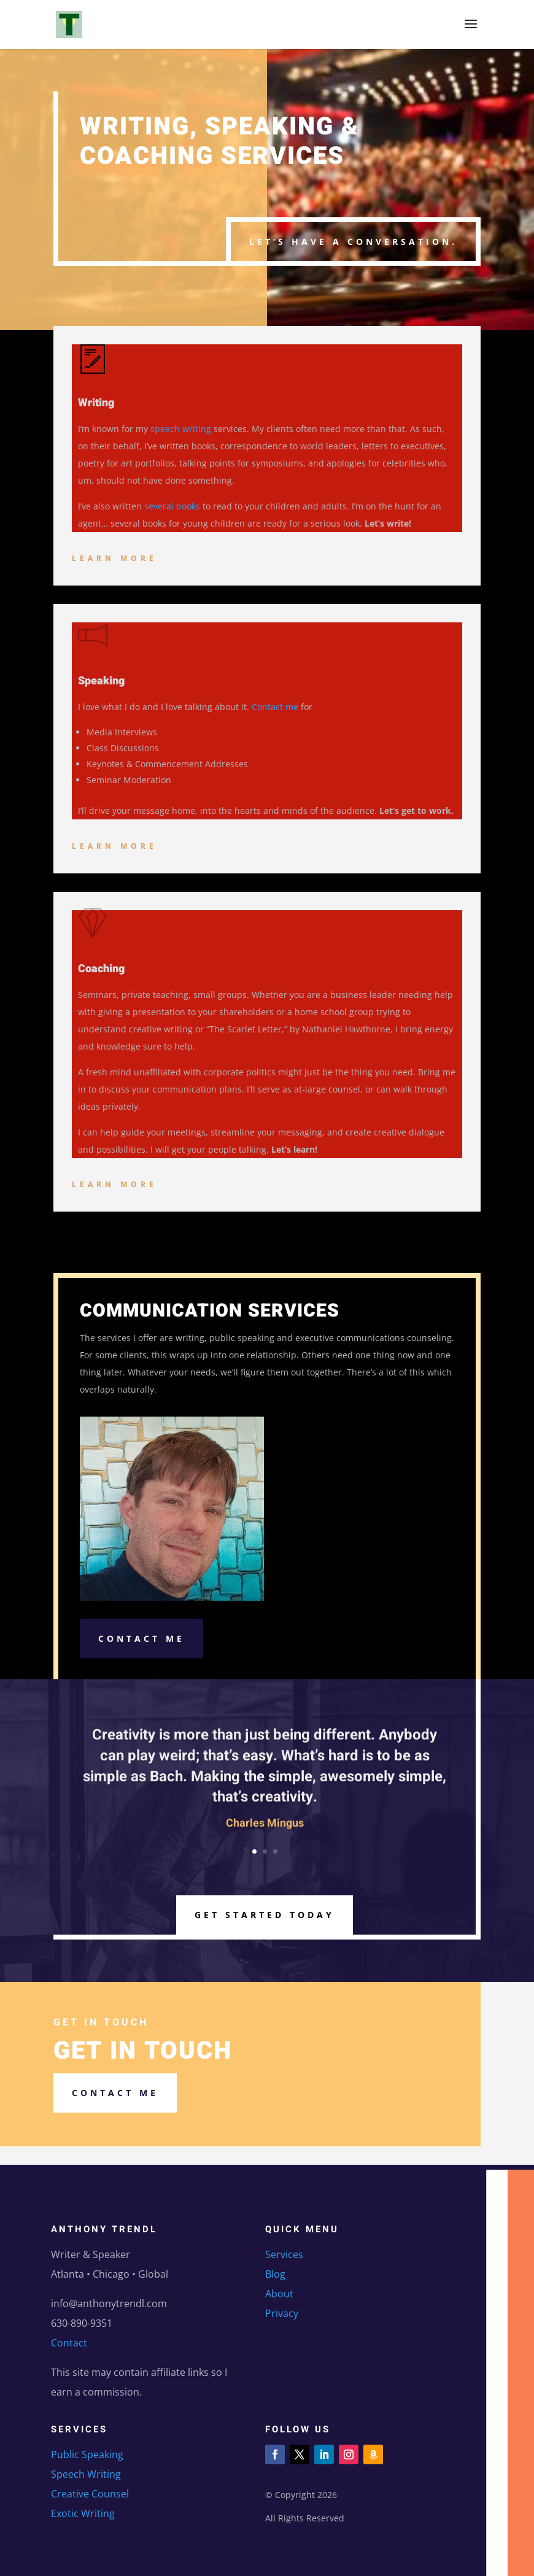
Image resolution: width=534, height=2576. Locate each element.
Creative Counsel (90, 2494)
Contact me (275, 707)
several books (172, 506)
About (279, 2293)
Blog (275, 2274)
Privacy (281, 2313)
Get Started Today (265, 1914)
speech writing (180, 429)
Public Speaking (87, 2454)
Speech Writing (86, 2474)
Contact (69, 2343)
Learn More (114, 558)
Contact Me (141, 1638)
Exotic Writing (83, 2513)
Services (284, 2254)
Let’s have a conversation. (353, 241)
